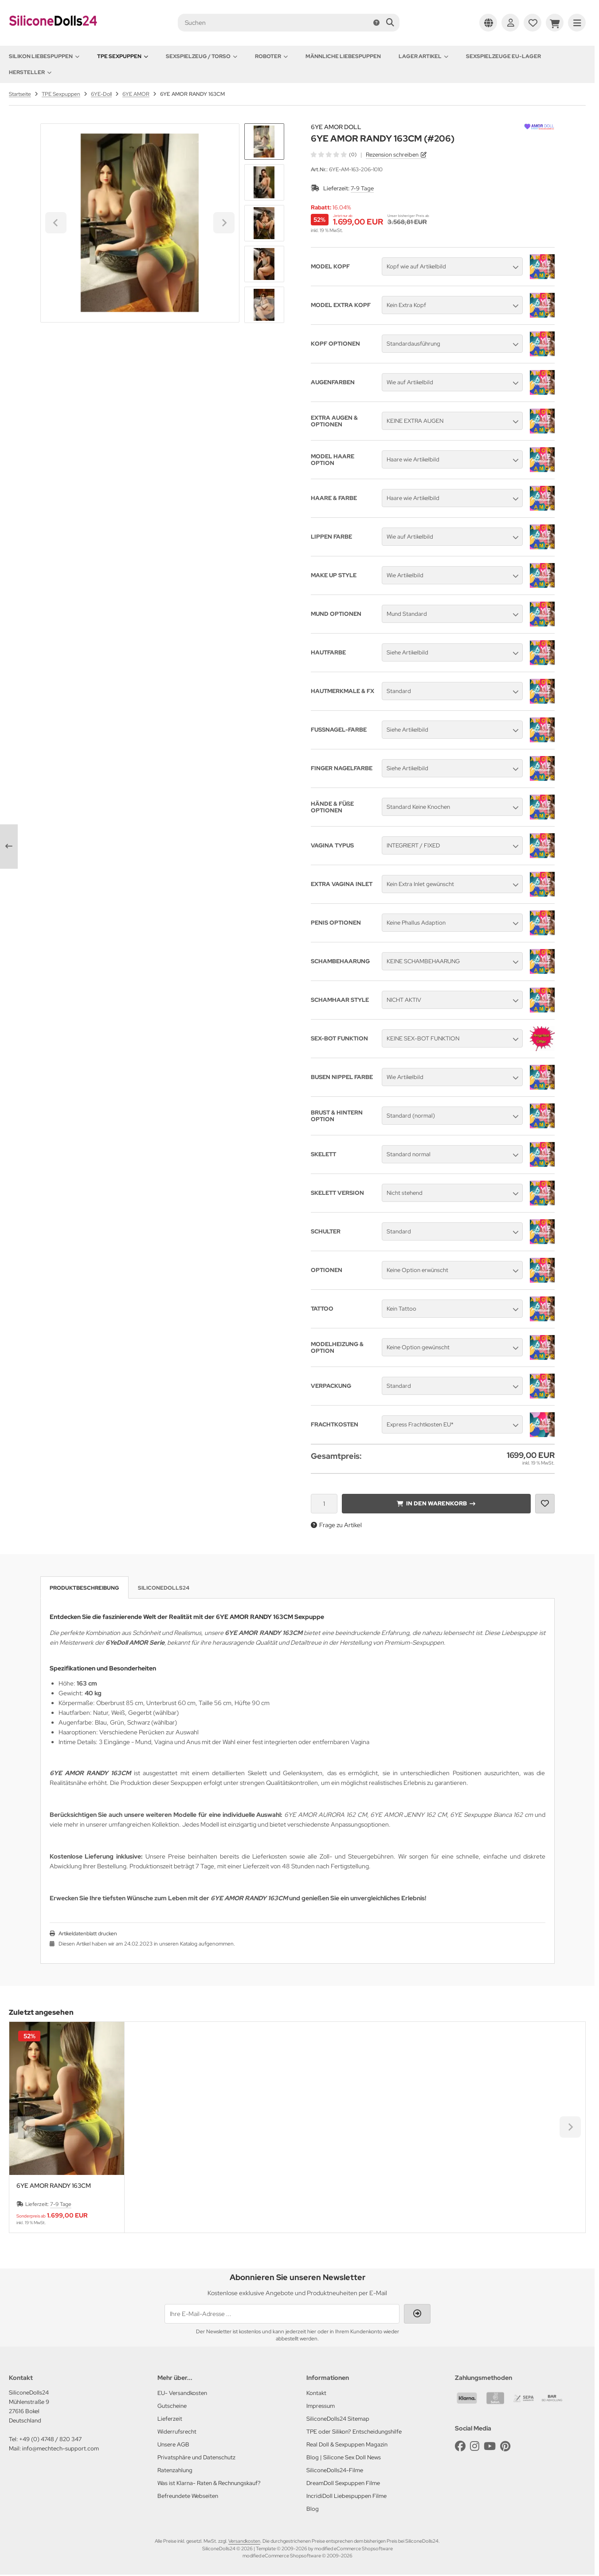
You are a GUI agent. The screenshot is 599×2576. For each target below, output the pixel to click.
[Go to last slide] (264, 138)
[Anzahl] (324, 1503)
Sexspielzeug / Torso (201, 56)
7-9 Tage (362, 188)
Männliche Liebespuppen (343, 56)
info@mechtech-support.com (60, 2448)
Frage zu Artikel (336, 1525)
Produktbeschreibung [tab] (84, 1587)
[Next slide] (264, 308)
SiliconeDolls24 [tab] (163, 1587)
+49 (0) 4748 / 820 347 (50, 2439)
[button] (264, 182)
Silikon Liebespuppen (44, 56)
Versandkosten (244, 2541)
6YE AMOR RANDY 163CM (53, 2186)
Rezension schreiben (392, 154)
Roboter (271, 56)
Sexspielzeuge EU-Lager (503, 56)
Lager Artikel (423, 56)
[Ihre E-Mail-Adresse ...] (281, 2314)
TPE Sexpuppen (122, 56)
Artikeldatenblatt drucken (88, 1933)
